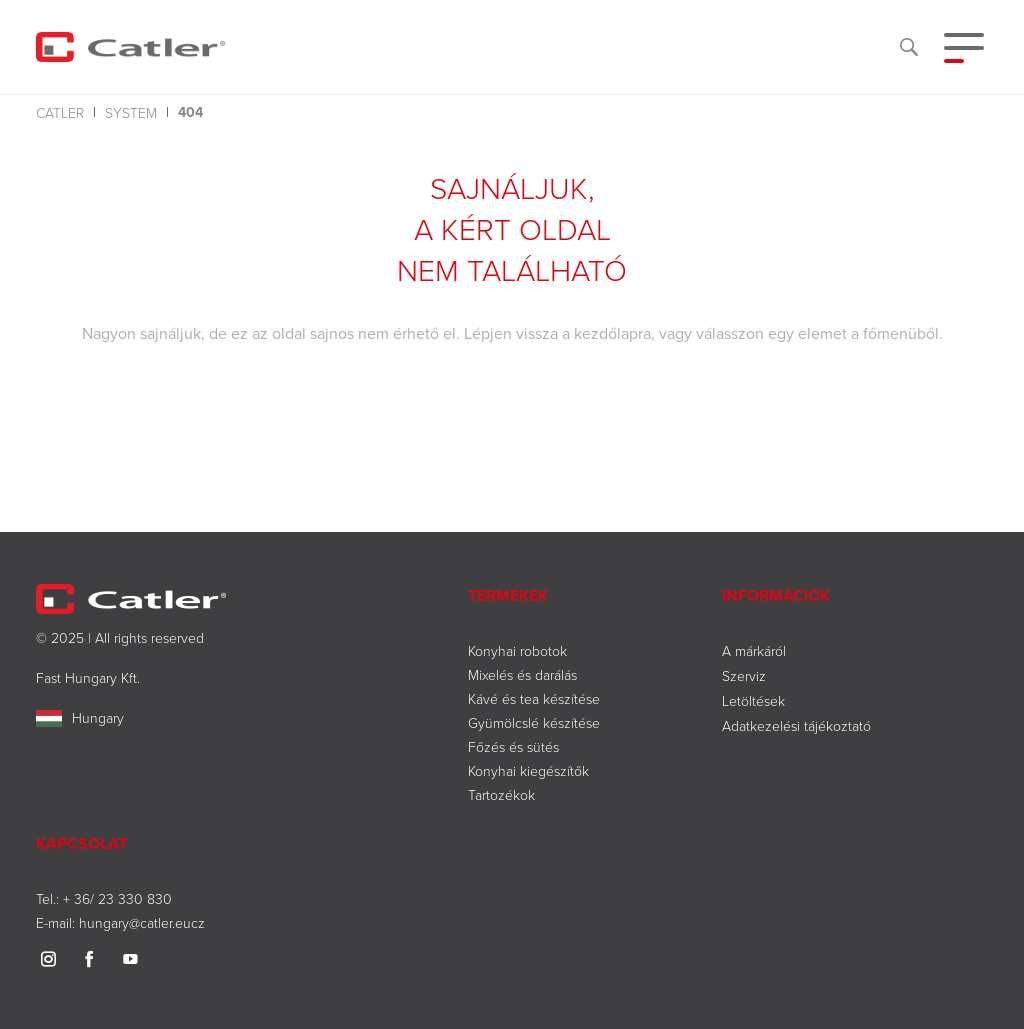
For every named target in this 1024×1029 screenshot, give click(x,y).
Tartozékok (501, 794)
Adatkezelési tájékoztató (796, 725)
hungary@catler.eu (135, 922)
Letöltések (753, 700)
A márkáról (754, 650)
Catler (60, 112)
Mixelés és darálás (522, 674)
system (131, 112)
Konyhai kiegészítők (528, 770)
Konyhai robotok (517, 650)
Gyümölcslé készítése (534, 722)
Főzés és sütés (513, 746)
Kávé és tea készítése (534, 698)
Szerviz (744, 675)
